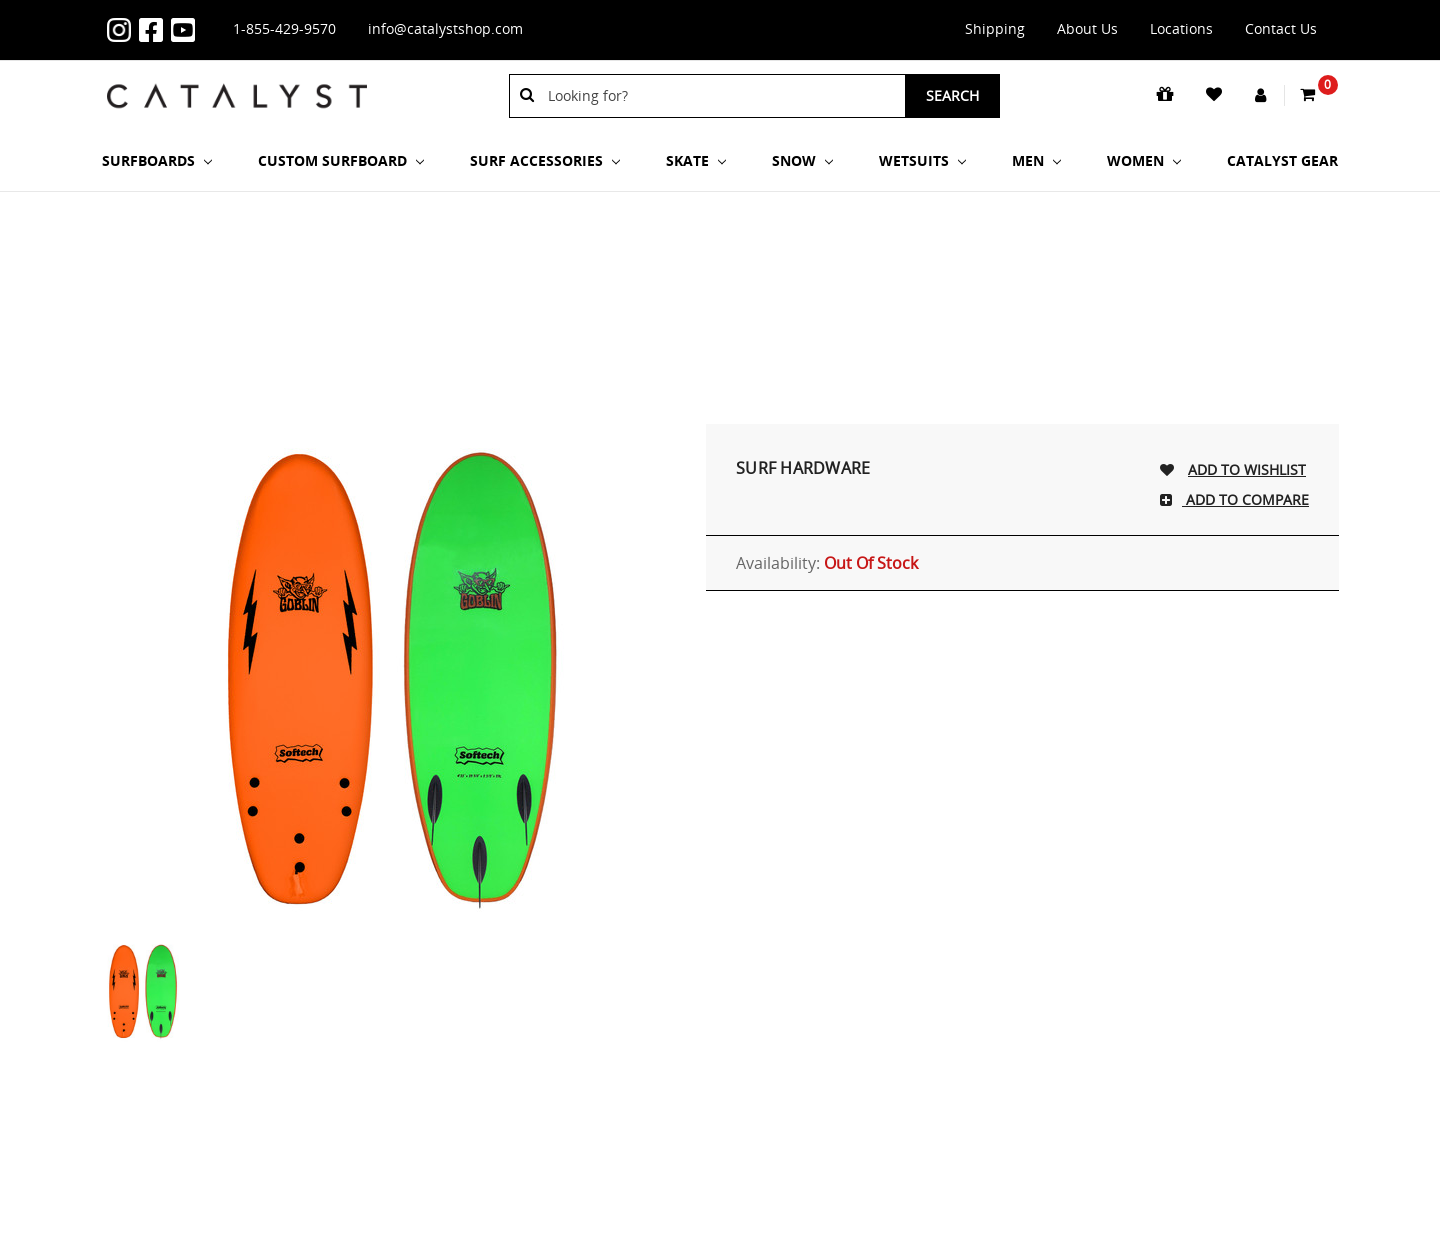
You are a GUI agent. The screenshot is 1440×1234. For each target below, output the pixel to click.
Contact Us (1281, 28)
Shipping (995, 28)
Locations (1181, 28)
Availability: (827, 563)
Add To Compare (1245, 499)
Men (1036, 160)
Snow (802, 160)
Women (1144, 160)
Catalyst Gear (1282, 160)
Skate (696, 160)
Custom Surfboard (341, 160)
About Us (1087, 28)
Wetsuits (922, 160)
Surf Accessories (545, 160)
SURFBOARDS (157, 160)
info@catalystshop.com (445, 28)
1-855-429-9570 (284, 28)
